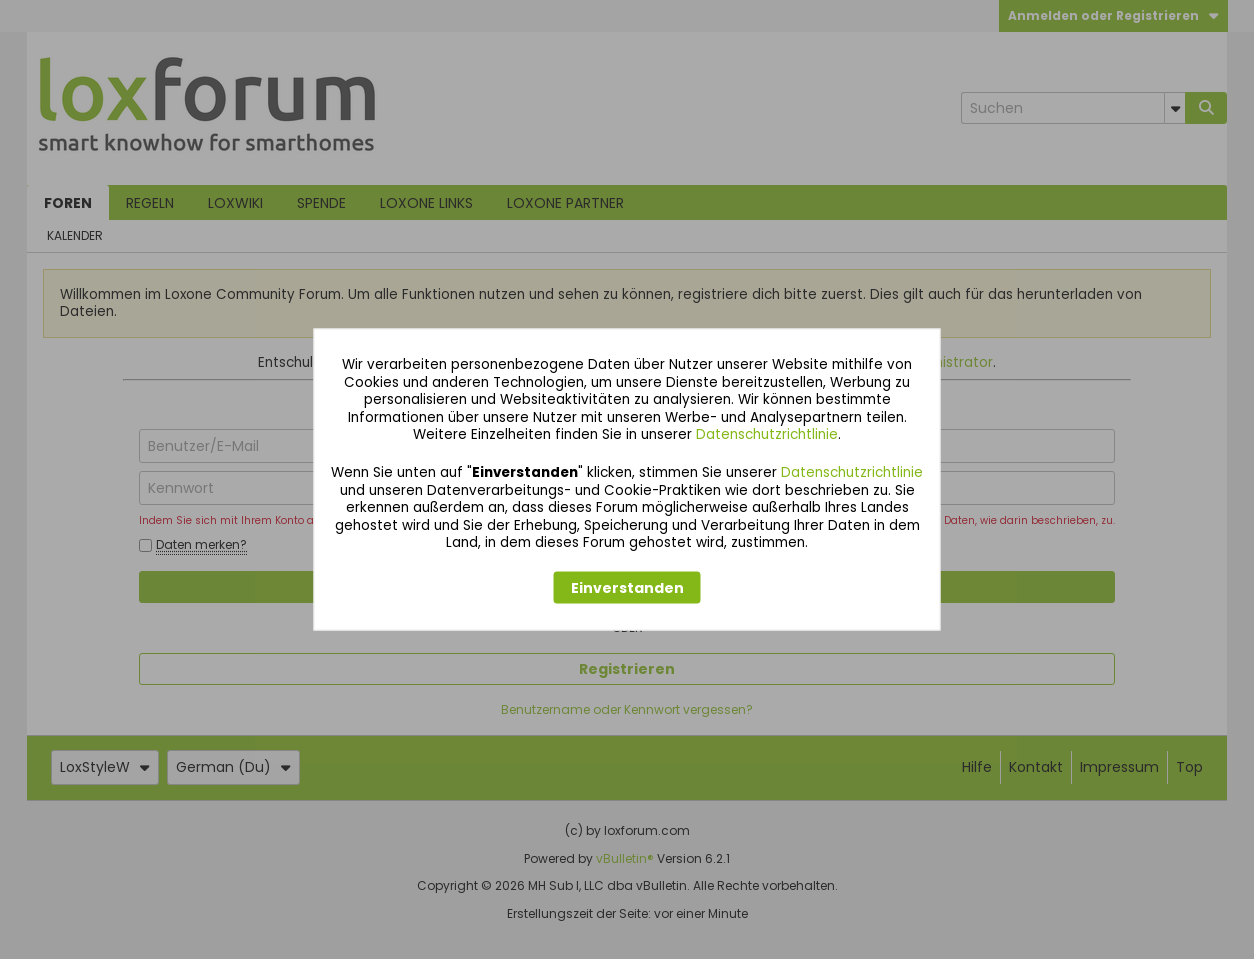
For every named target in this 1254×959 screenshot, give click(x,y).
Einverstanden (627, 587)
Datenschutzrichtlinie (767, 434)
